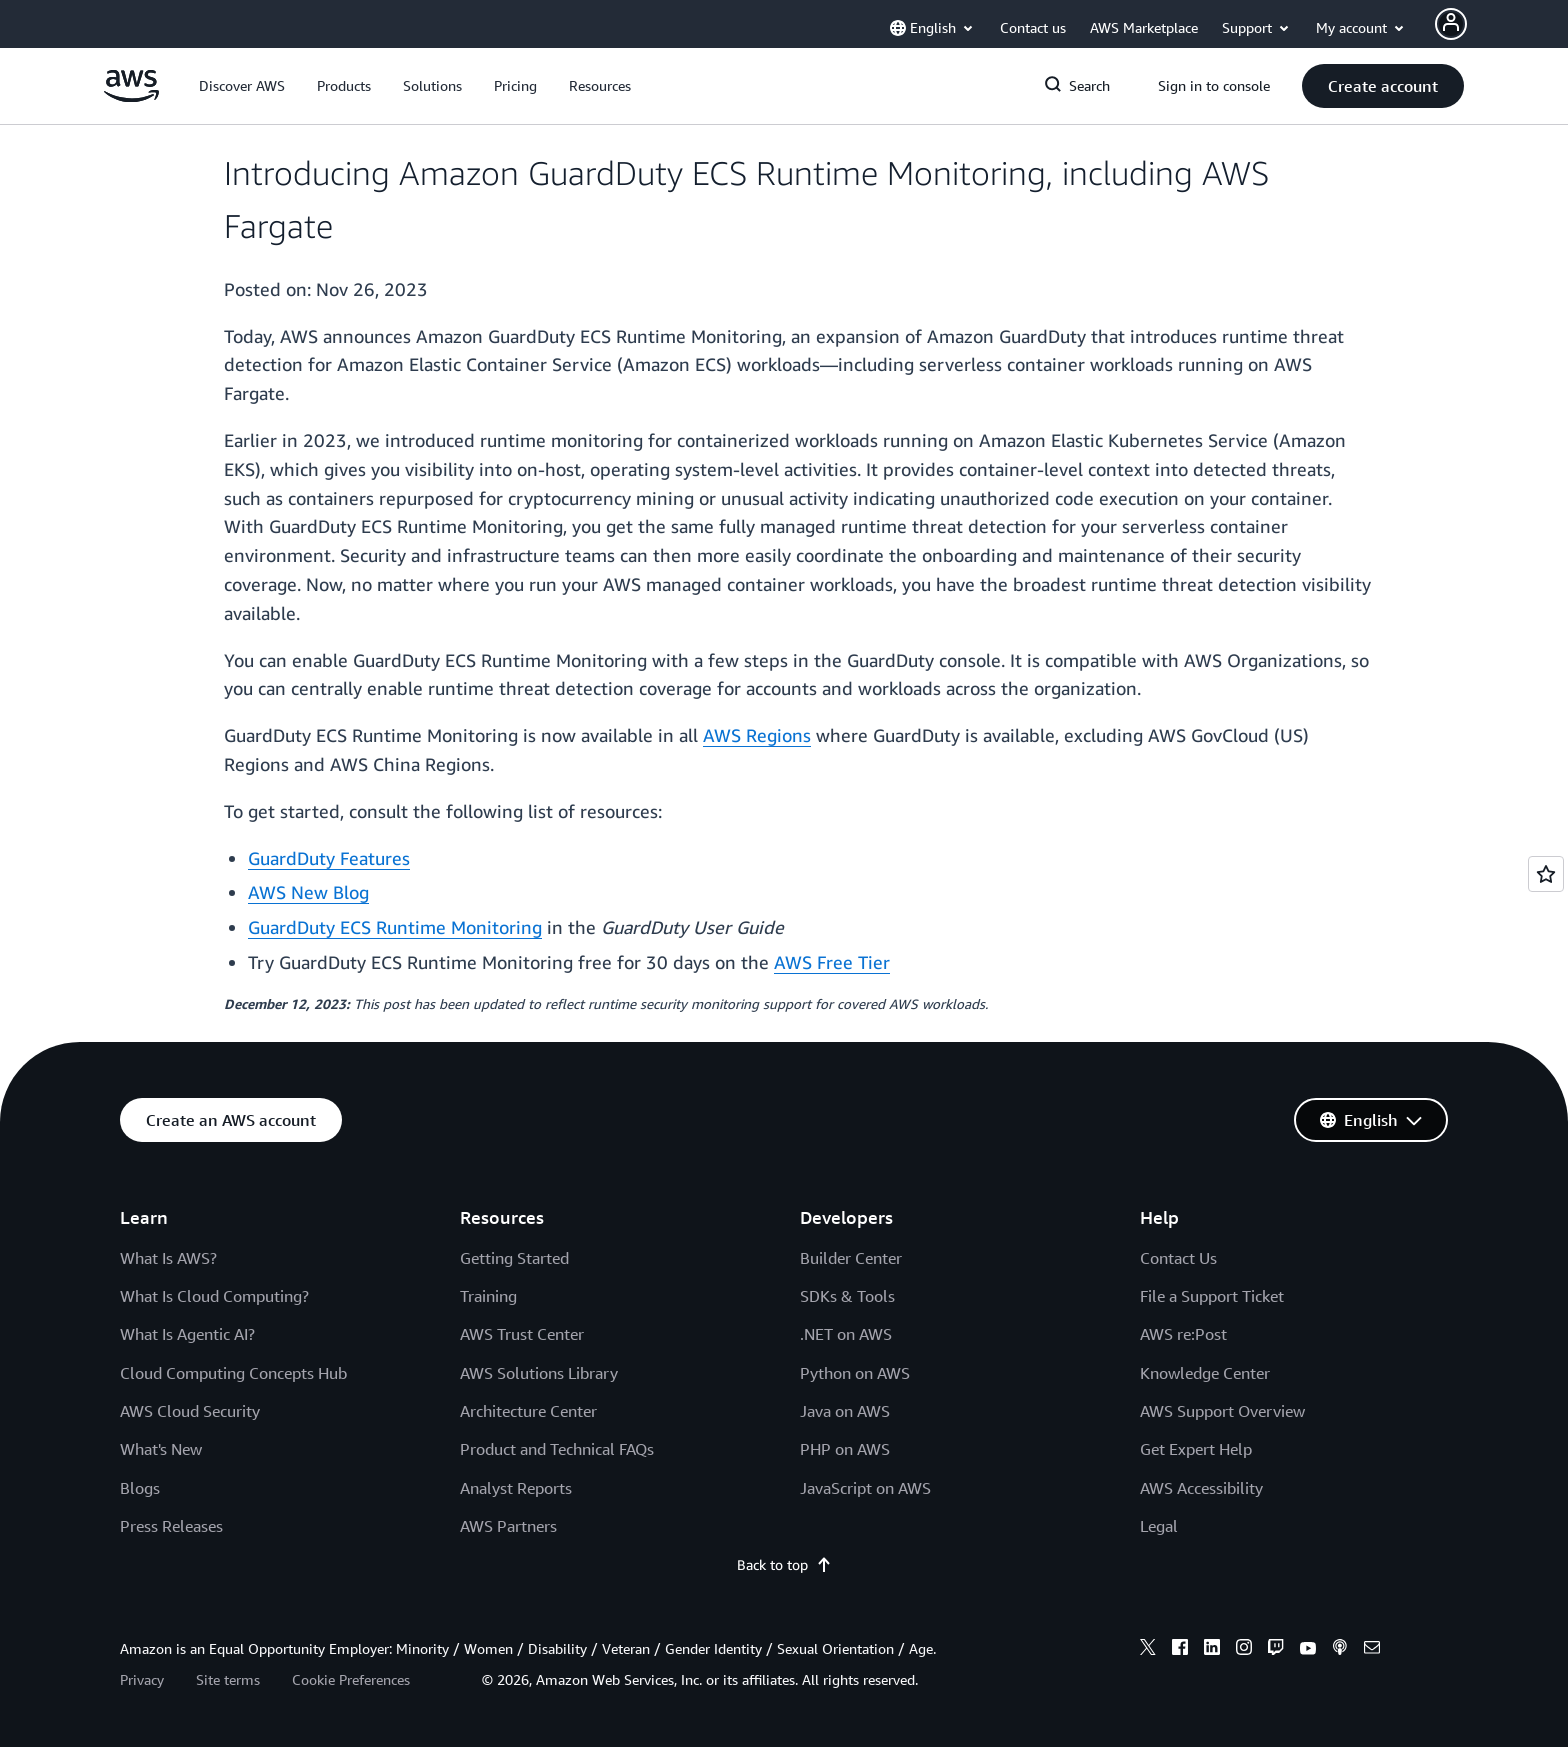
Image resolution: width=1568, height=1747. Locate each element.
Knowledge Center (1205, 1373)
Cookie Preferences (351, 1679)
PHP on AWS (845, 1449)
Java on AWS (845, 1411)
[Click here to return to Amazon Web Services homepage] (131, 96)
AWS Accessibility (1201, 1488)
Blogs (140, 1488)
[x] (1148, 1650)
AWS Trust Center (522, 1334)
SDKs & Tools (847, 1296)
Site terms (228, 1679)
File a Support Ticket (1212, 1296)
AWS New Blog (308, 892)
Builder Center (851, 1258)
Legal (1159, 1526)
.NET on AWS (846, 1334)
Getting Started (514, 1258)
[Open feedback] (1546, 874)
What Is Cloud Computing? (214, 1296)
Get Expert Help (1196, 1449)
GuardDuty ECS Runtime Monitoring (395, 927)
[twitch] (1276, 1650)
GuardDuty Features (329, 858)
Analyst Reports (516, 1488)
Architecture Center (528, 1411)
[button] (242, 86)
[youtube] (1308, 1650)
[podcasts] (1340, 1650)
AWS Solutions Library (539, 1373)
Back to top (784, 1564)
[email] (1372, 1650)
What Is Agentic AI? (187, 1334)
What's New (161, 1449)
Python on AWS (855, 1373)
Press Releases (171, 1526)
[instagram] (1244, 1650)
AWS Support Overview (1222, 1411)
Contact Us (1178, 1258)
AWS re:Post (1183, 1334)
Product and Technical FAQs (557, 1449)
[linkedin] (1212, 1650)
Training (488, 1296)
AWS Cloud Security (190, 1411)
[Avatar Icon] (1451, 24)
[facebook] (1180, 1650)
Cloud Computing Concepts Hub (233, 1373)
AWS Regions (757, 735)
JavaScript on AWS (865, 1488)
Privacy (142, 1679)
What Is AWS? (168, 1258)
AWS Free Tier (832, 962)
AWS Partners (508, 1526)
